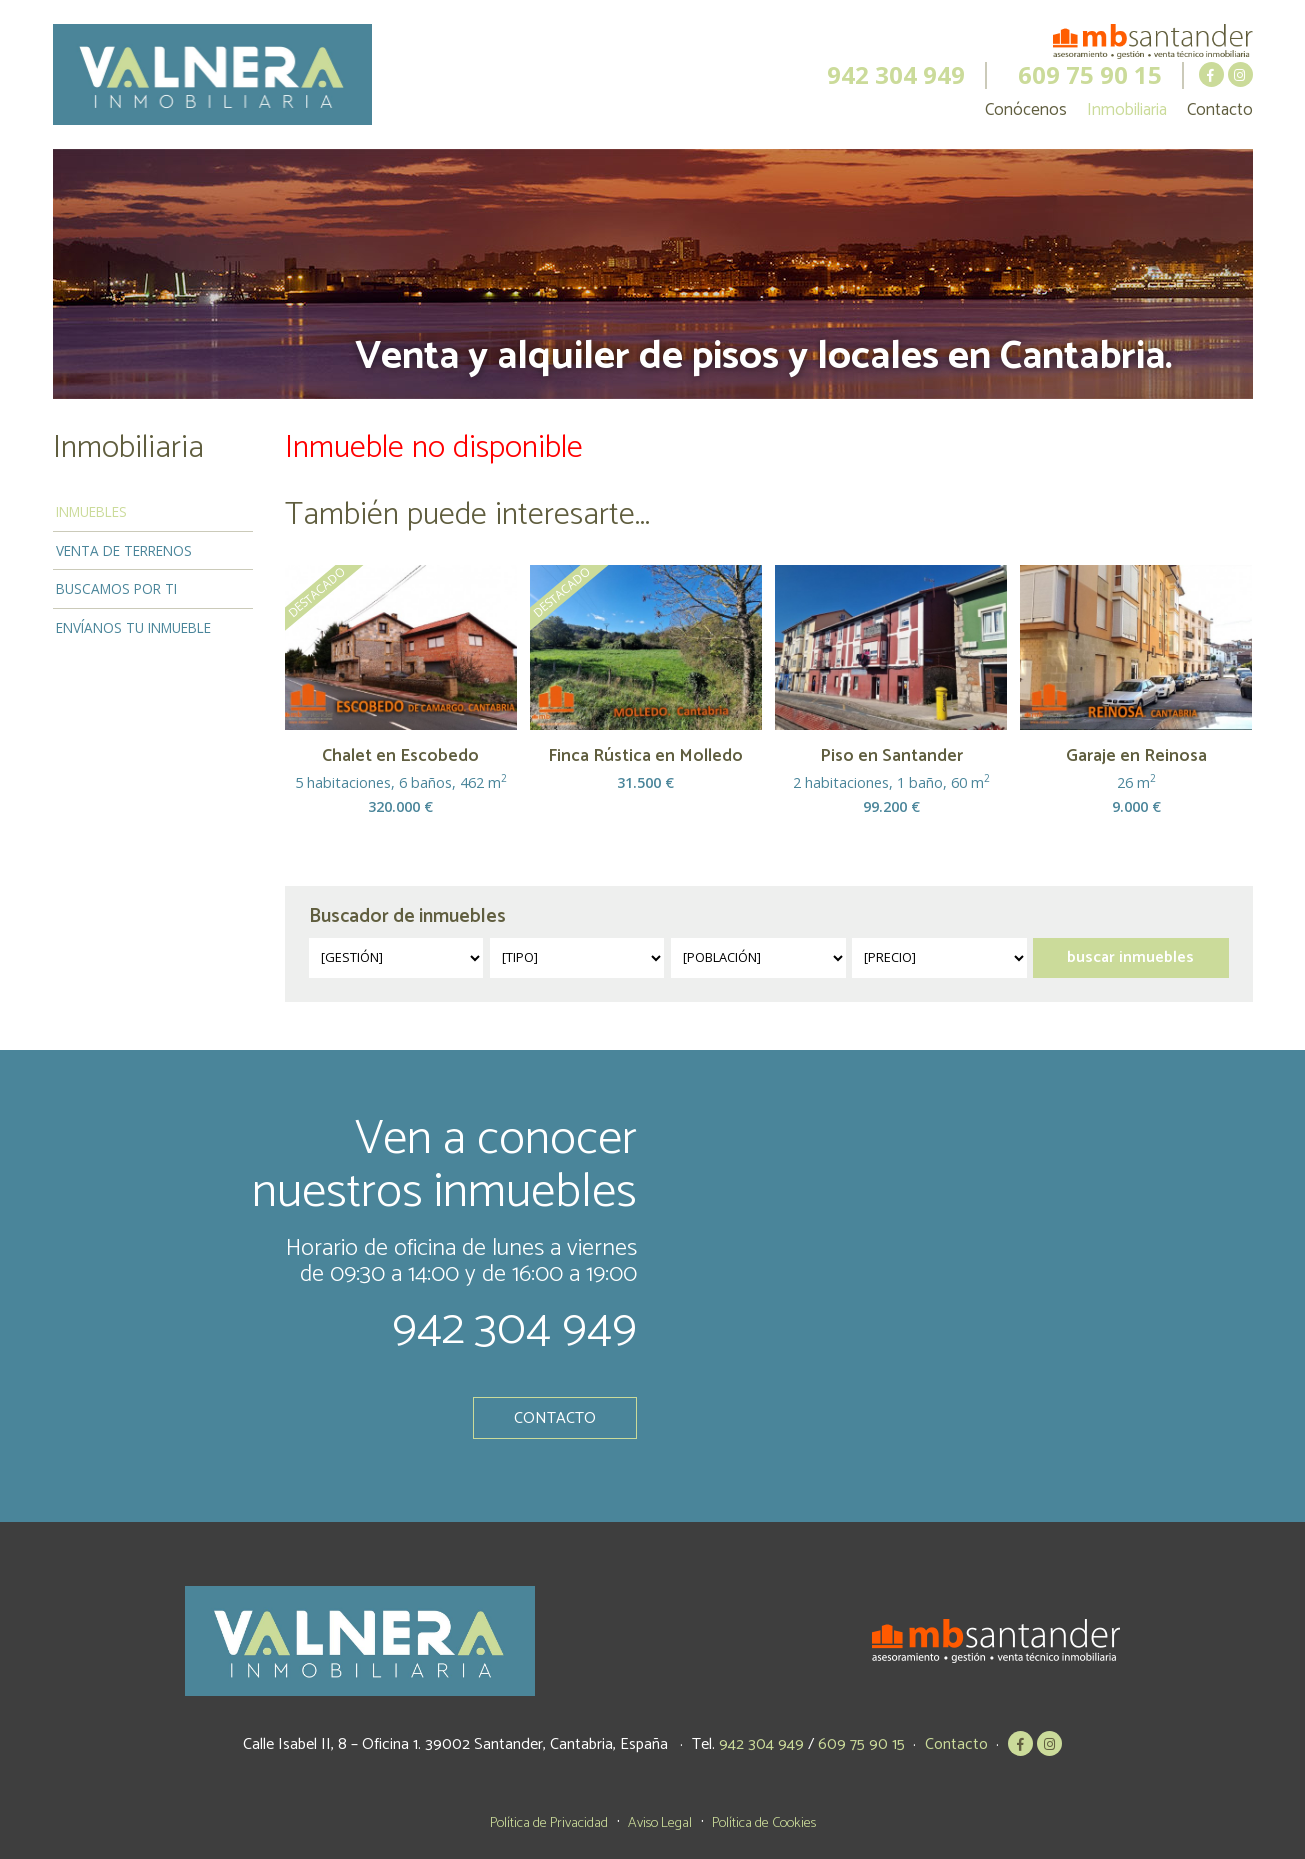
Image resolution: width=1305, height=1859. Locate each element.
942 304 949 (896, 75)
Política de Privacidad (549, 1823)
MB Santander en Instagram (1240, 74)
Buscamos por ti (116, 588)
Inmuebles (91, 511)
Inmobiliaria (1127, 110)
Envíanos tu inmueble (133, 627)
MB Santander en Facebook (1211, 74)
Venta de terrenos (124, 550)
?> (396, 958)
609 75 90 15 (1090, 75)
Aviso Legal (660, 1823)
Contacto (1220, 110)
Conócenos (1026, 110)
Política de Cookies (764, 1823)
